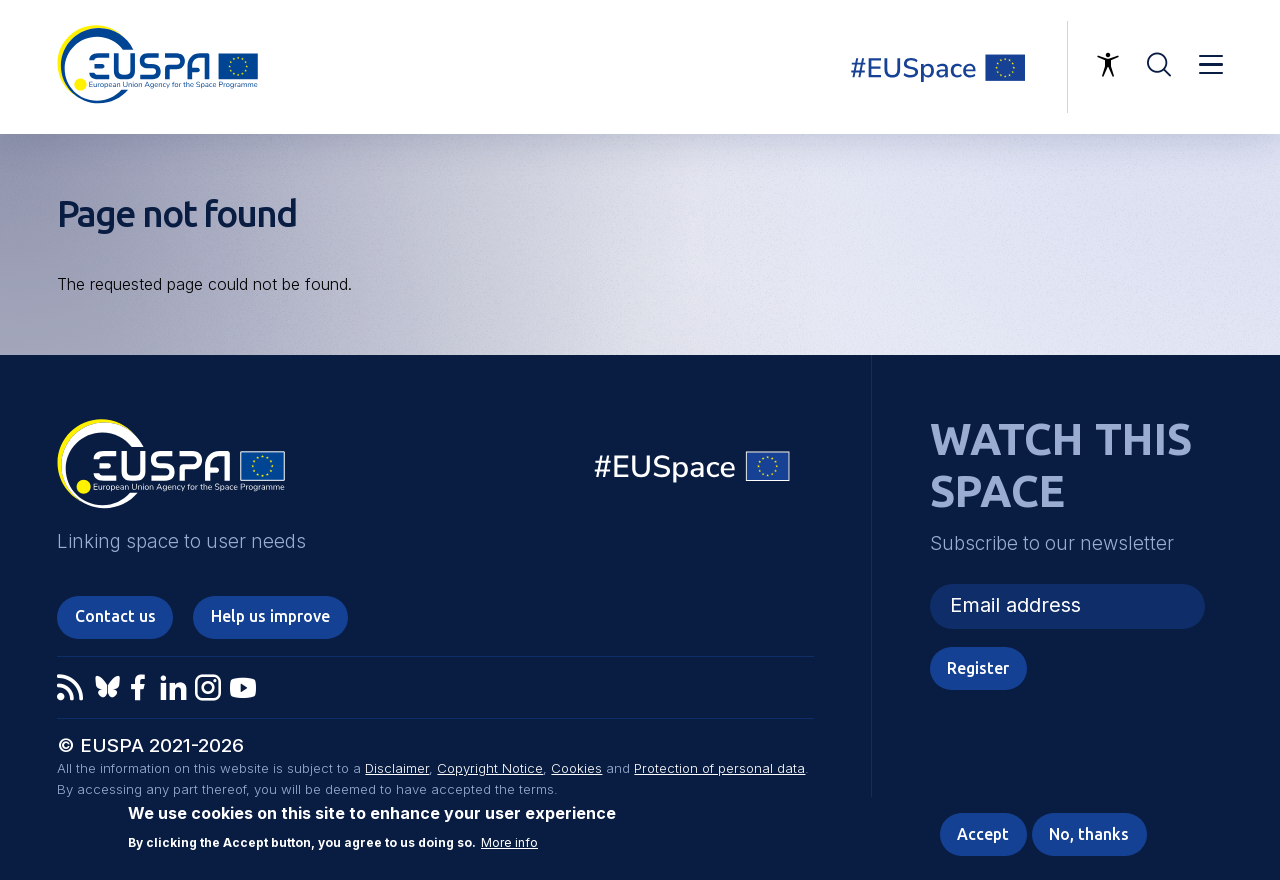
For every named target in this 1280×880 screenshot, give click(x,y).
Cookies (576, 768)
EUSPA (171, 471)
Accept (983, 834)
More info (509, 844)
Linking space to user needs (949, 67)
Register (978, 668)
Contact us (115, 616)
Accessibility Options (1108, 65)
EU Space (693, 471)
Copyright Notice (490, 768)
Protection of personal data (719, 768)
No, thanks (1089, 834)
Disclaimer (397, 768)
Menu (1211, 65)
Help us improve (270, 616)
